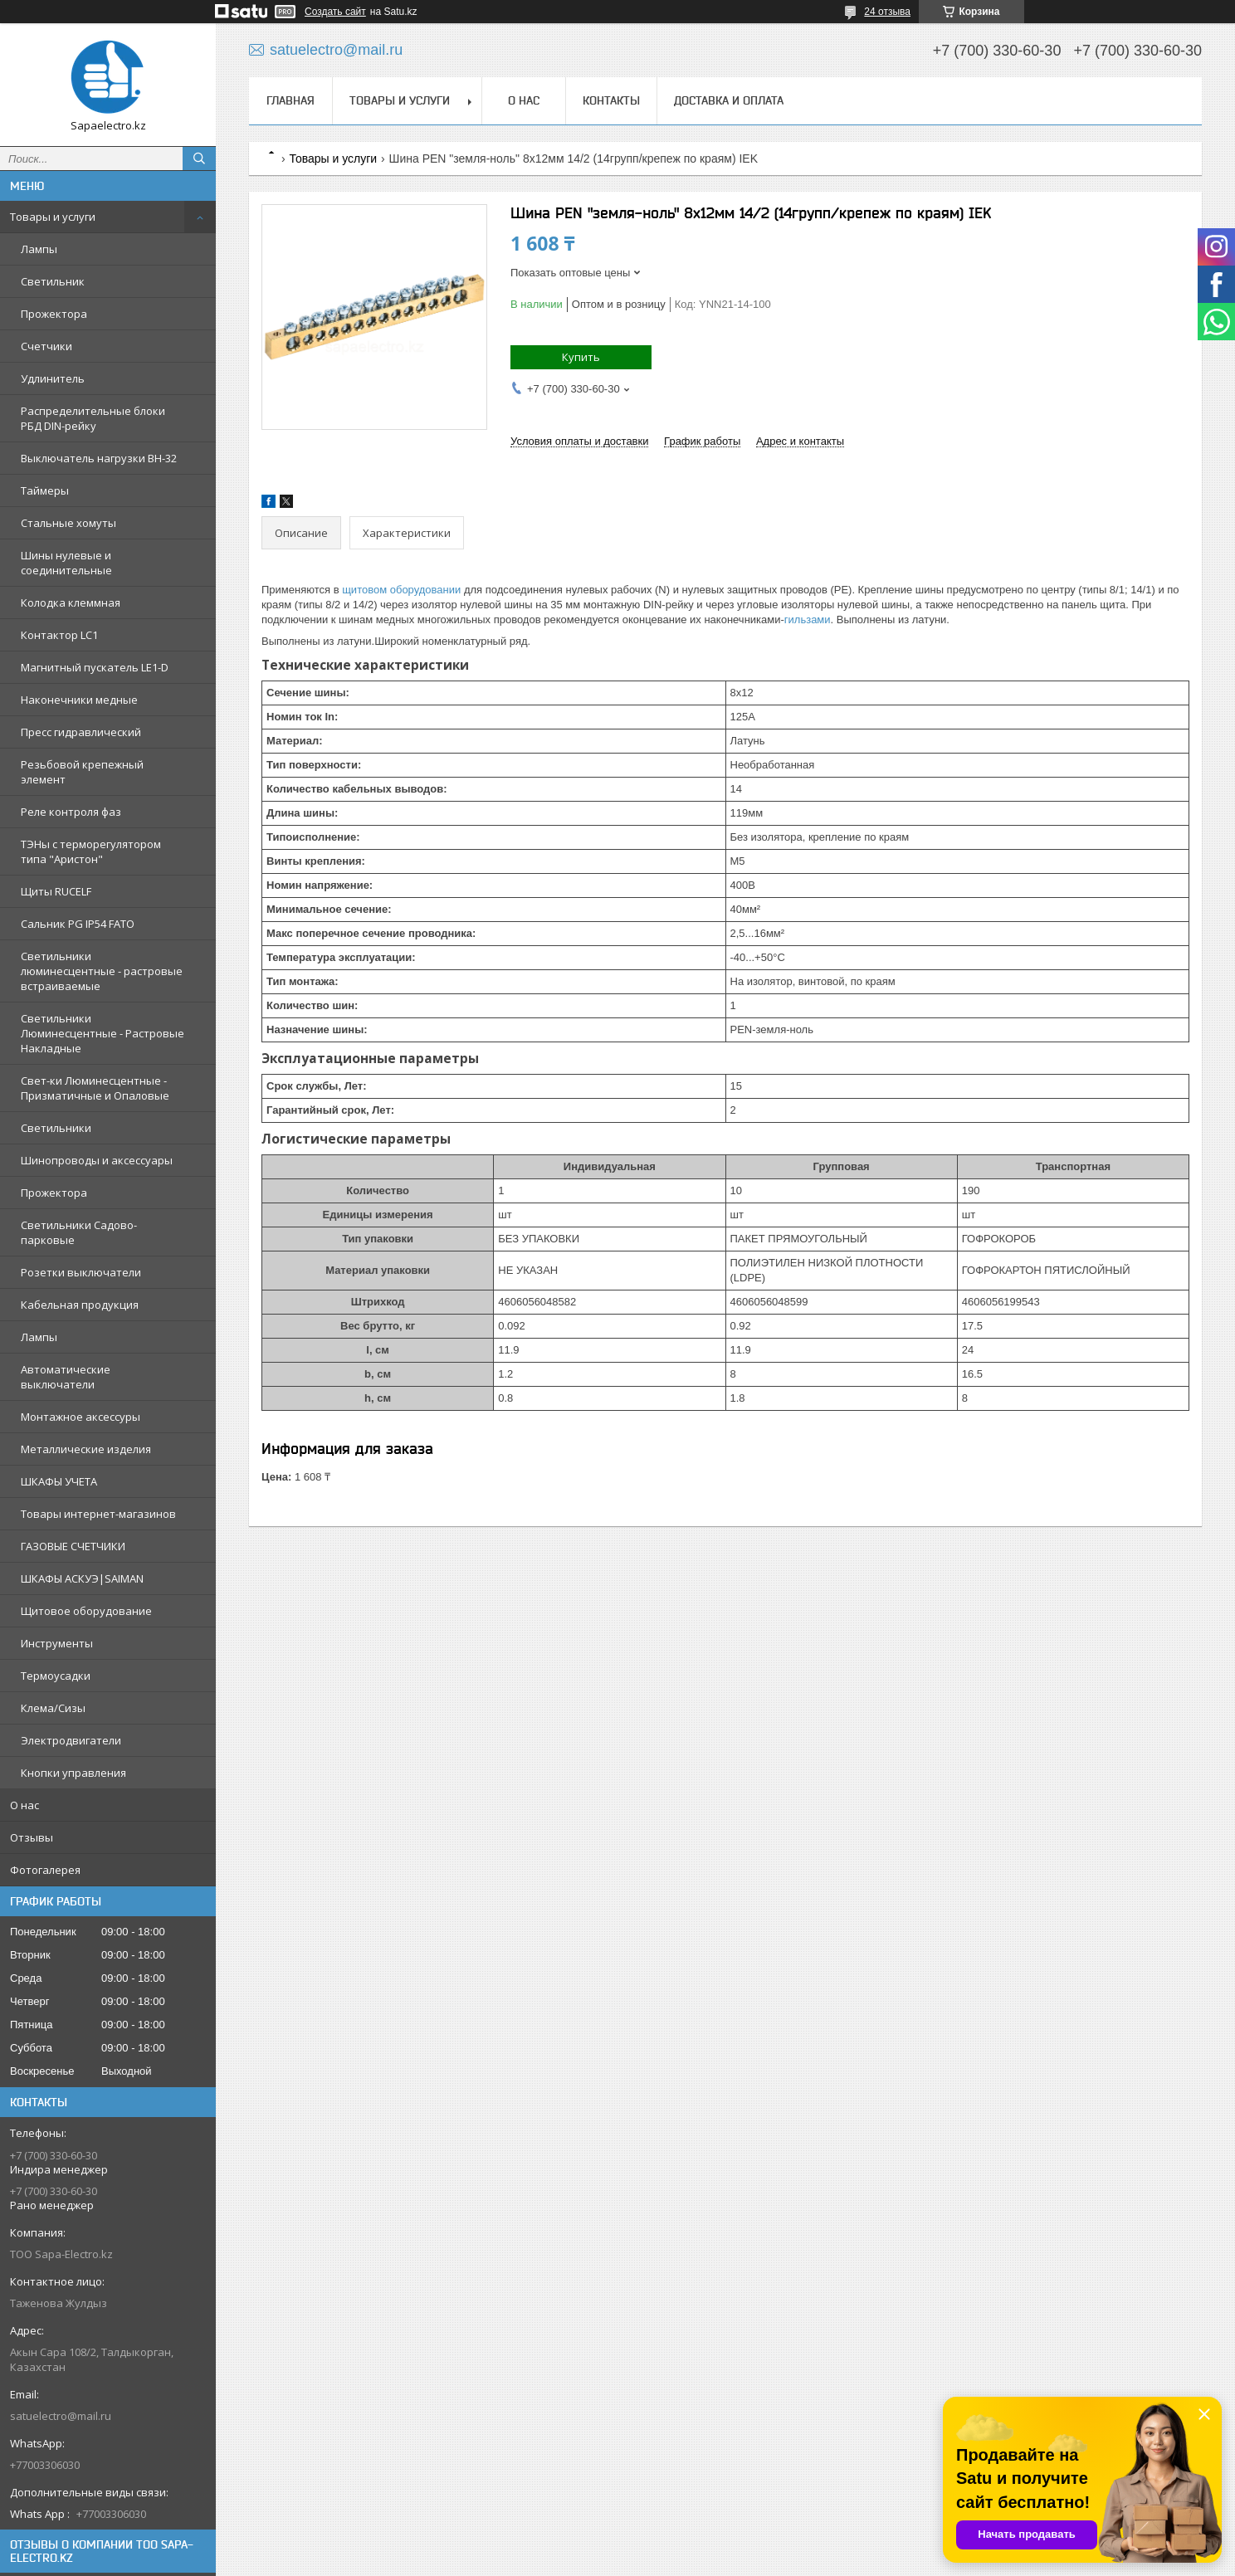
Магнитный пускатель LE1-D (94, 667)
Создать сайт (335, 11)
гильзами (807, 619)
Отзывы (31, 1837)
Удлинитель (53, 378)
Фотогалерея (45, 1869)
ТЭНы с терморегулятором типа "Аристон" (91, 851)
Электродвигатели (71, 1740)
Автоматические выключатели (65, 1377)
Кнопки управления (73, 1772)
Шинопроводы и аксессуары (97, 1160)
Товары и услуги (52, 216)
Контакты (611, 100)
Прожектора (54, 313)
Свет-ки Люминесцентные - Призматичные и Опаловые (95, 1088)
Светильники (56, 1127)
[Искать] (199, 158)
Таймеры (45, 490)
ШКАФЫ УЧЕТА (59, 1481)
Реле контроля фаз (71, 811)
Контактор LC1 (59, 634)
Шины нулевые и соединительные (66, 563)
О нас (24, 1805)
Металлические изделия (86, 1449)
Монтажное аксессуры (80, 1416)
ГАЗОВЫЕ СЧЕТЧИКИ (73, 1546)
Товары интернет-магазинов (98, 1513)
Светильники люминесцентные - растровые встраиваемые (102, 971)
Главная (290, 100)
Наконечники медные (79, 699)
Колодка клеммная (70, 602)
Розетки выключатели (81, 1272)
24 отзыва (887, 11)
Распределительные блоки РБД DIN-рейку (93, 418)
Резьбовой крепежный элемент (82, 772)
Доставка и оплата (728, 100)
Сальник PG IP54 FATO (77, 923)
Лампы (39, 249)
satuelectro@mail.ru (60, 2415)
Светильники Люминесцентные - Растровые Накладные (102, 1033)
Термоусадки (55, 1675)
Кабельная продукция (80, 1304)
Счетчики (46, 346)
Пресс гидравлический (81, 731)
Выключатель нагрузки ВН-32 (99, 458)
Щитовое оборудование (86, 1610)
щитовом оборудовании (401, 589)
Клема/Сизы (53, 1707)
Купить (581, 356)
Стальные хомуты (68, 522)
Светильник (53, 281)
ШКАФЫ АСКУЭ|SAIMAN (82, 1578)
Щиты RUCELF (56, 891)
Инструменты (57, 1643)
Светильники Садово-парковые (79, 1232)
